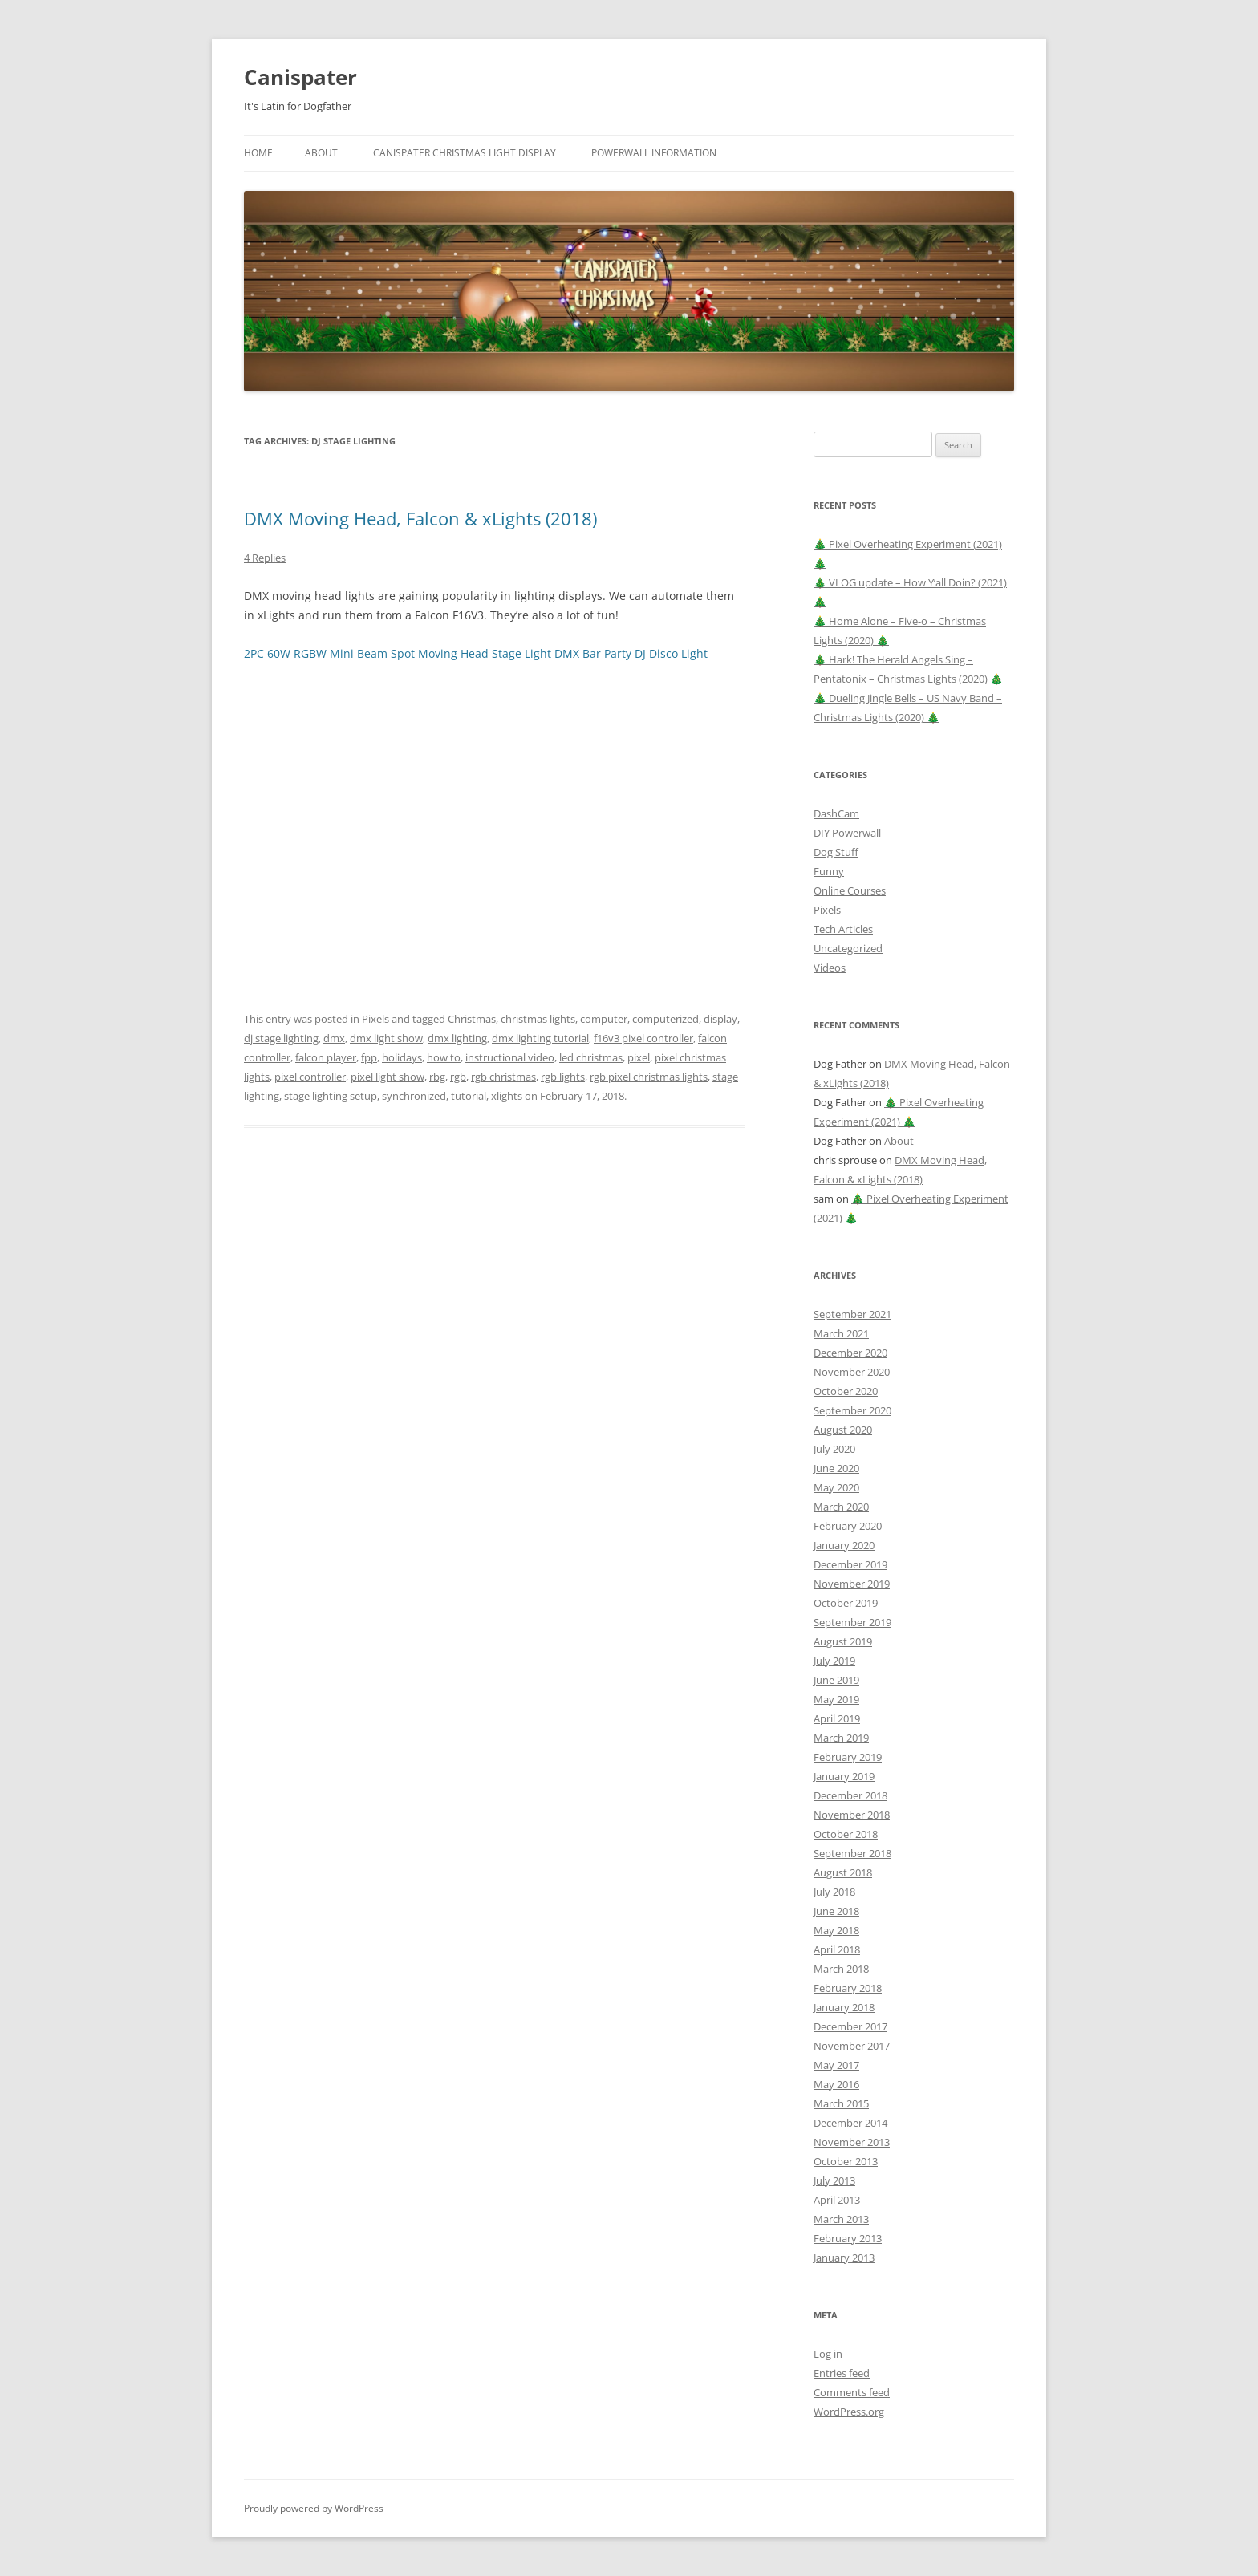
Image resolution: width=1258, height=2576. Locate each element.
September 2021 (852, 1314)
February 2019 (848, 1757)
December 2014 (850, 2123)
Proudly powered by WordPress (313, 2508)
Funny (829, 871)
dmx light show (386, 1038)
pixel (638, 1057)
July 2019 (834, 1660)
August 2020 (843, 1429)
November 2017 (852, 2045)
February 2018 (848, 1988)
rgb (458, 1076)
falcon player (325, 1057)
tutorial (468, 1096)
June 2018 (836, 1911)
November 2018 (852, 1814)
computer (603, 1019)
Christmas (472, 1019)
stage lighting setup (330, 1096)
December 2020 (850, 1352)
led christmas (591, 1057)
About (321, 153)
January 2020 (844, 1545)
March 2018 (841, 1968)
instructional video (509, 1057)
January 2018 (844, 2007)
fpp (369, 1057)
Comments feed (852, 2392)
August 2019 (843, 1641)
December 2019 (850, 1564)
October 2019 (846, 1603)
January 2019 (844, 1776)
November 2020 (852, 1372)
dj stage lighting (281, 1038)
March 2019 (841, 1737)
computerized (665, 1019)
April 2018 (837, 1949)
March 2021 (841, 1333)
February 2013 (848, 2238)
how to (444, 1057)
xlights (506, 1096)
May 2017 (836, 2065)
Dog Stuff (836, 852)
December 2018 (850, 1795)
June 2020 (836, 1468)
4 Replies (265, 557)
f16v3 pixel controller (643, 1038)
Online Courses (850, 890)
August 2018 (843, 1872)
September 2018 (852, 1853)
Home (258, 153)
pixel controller (310, 1076)
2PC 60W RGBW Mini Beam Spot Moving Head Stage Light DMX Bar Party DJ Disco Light (476, 653)
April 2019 (837, 1718)
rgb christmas (503, 1076)
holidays (402, 1057)
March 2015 (841, 2103)
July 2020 (834, 1449)
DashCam (836, 813)
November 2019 (852, 1583)
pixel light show (387, 1076)
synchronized (414, 1096)
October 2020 (846, 1391)
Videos (830, 967)
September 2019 (852, 1622)
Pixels (375, 1019)
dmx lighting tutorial (540, 1038)
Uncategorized (848, 948)
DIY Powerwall (847, 833)
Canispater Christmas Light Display (464, 153)
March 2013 (841, 2219)
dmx (334, 1038)
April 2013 (837, 2200)
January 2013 (844, 2257)
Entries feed (842, 2373)
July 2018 (834, 1891)
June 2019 (836, 1680)
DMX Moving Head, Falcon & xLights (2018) (420, 518)
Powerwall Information (653, 153)
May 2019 (836, 1699)
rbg (437, 1076)
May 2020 (836, 1487)
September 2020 (852, 1410)
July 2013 (834, 2180)
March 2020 (841, 1506)
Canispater (300, 77)
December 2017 (850, 2026)
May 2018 (836, 1930)
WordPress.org (849, 2411)
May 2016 (836, 2084)
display (720, 1019)
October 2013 (846, 2161)
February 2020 (848, 1526)
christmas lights (538, 1019)
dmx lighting (457, 1038)
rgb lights (563, 1076)
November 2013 (852, 2142)
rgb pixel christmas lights (649, 1076)
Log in (828, 2354)
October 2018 (846, 1834)
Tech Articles (843, 929)
